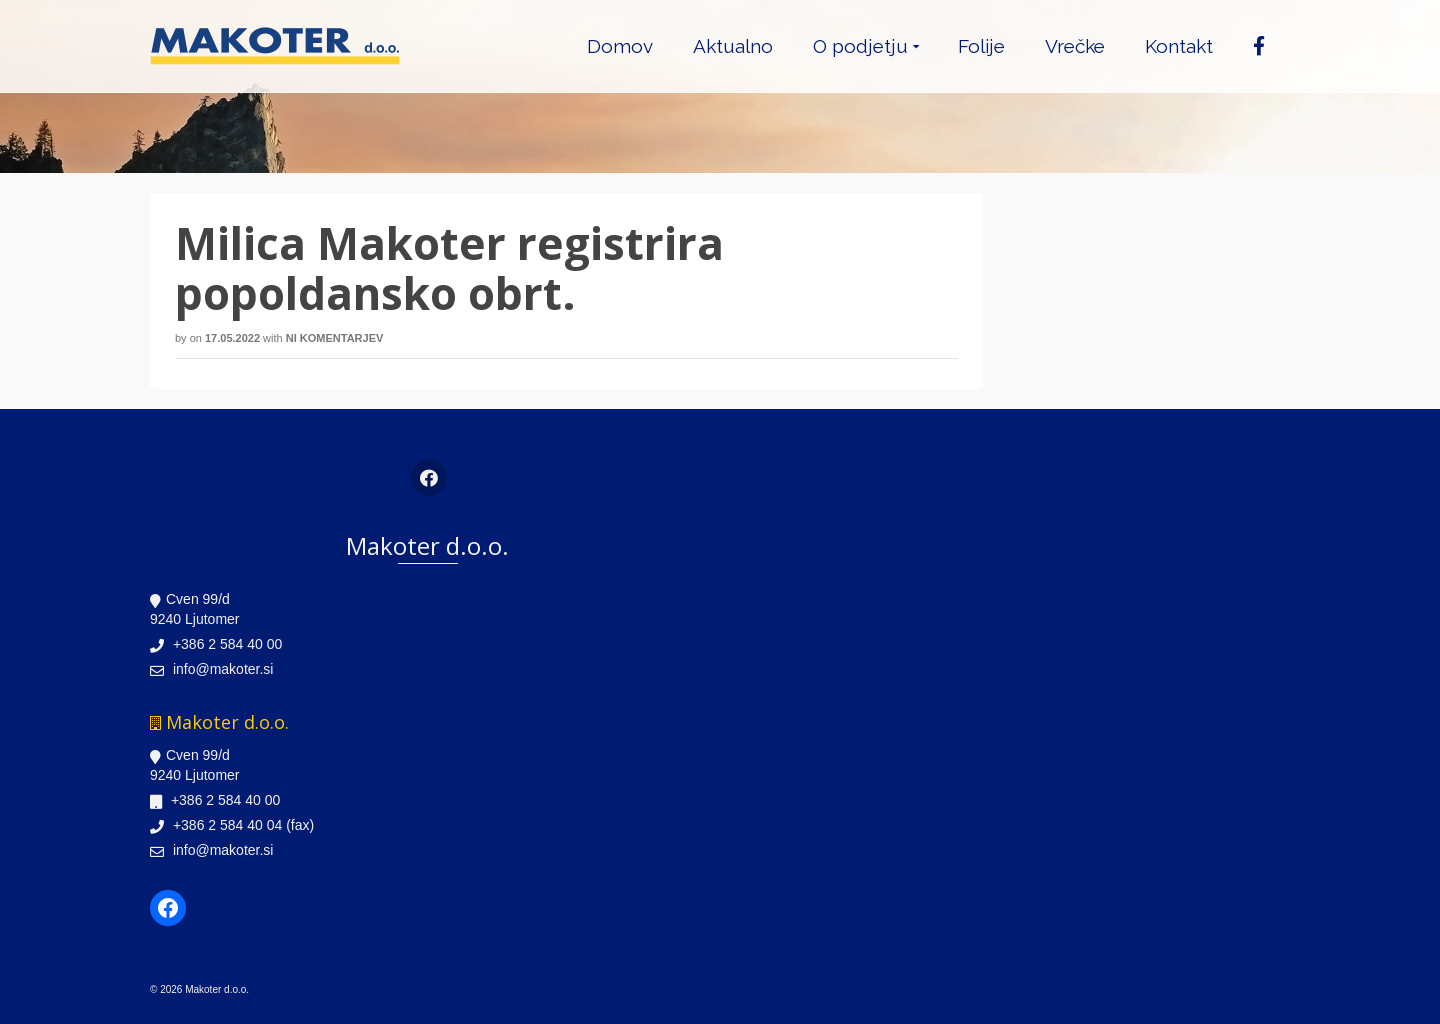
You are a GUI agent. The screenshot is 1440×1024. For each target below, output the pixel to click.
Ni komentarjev (335, 338)
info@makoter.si (211, 669)
